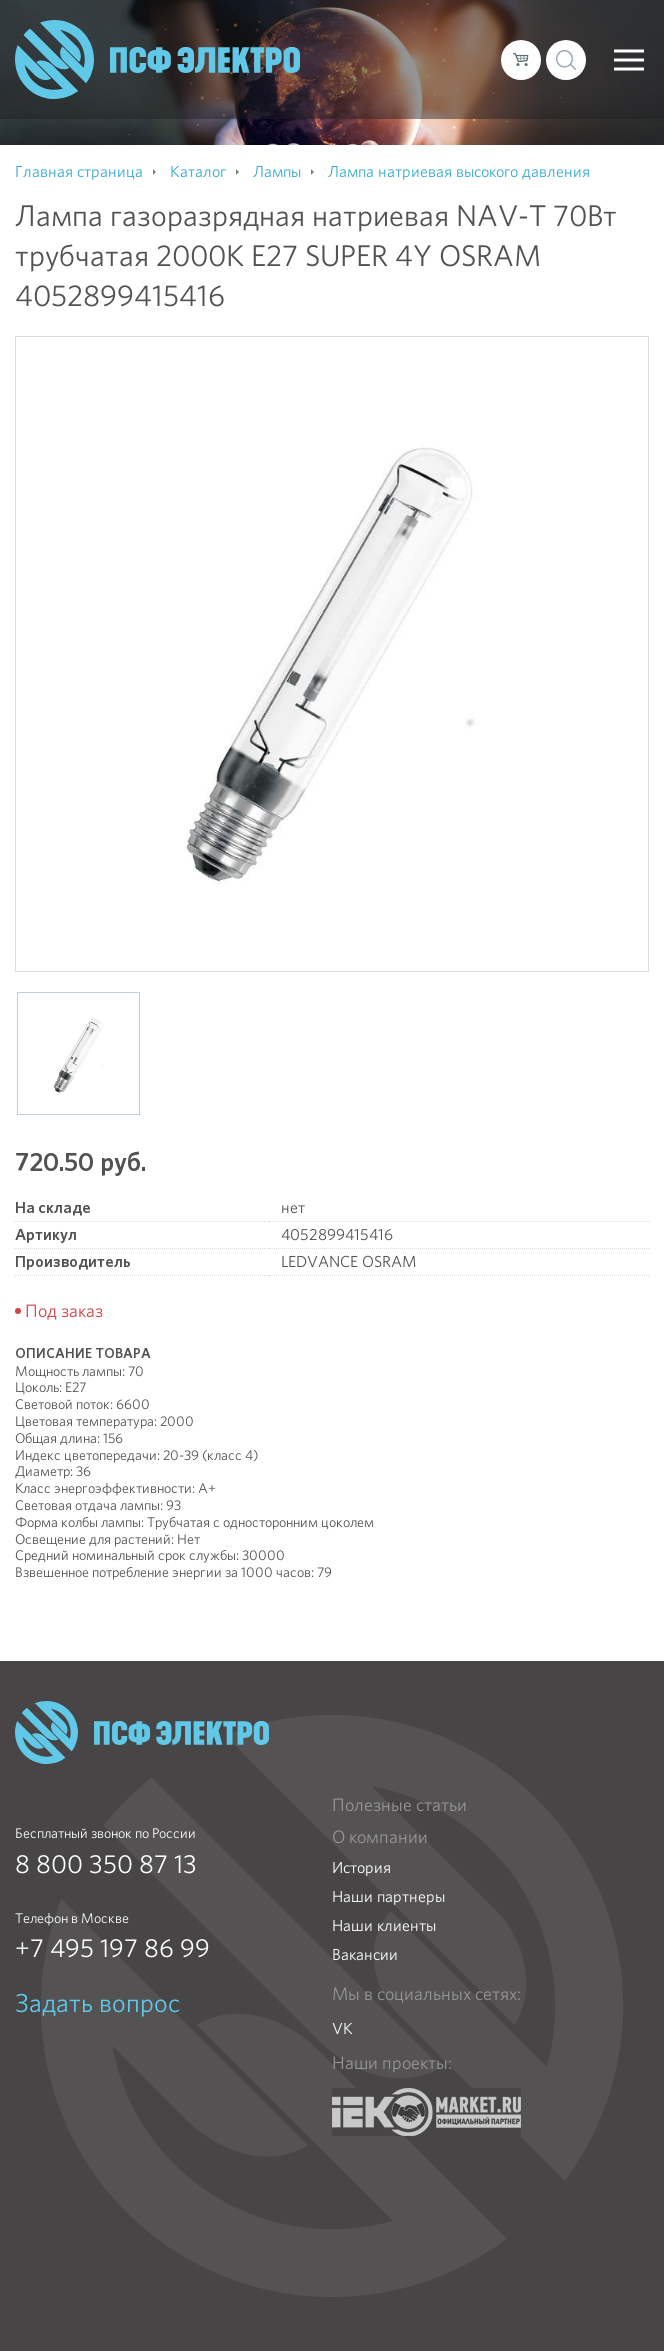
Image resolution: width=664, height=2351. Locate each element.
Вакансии (365, 1954)
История (361, 1867)
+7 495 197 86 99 (112, 1948)
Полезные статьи (399, 1805)
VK (342, 2028)
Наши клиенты (384, 1925)
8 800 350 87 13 (106, 1864)
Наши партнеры (388, 1896)
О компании (380, 1837)
